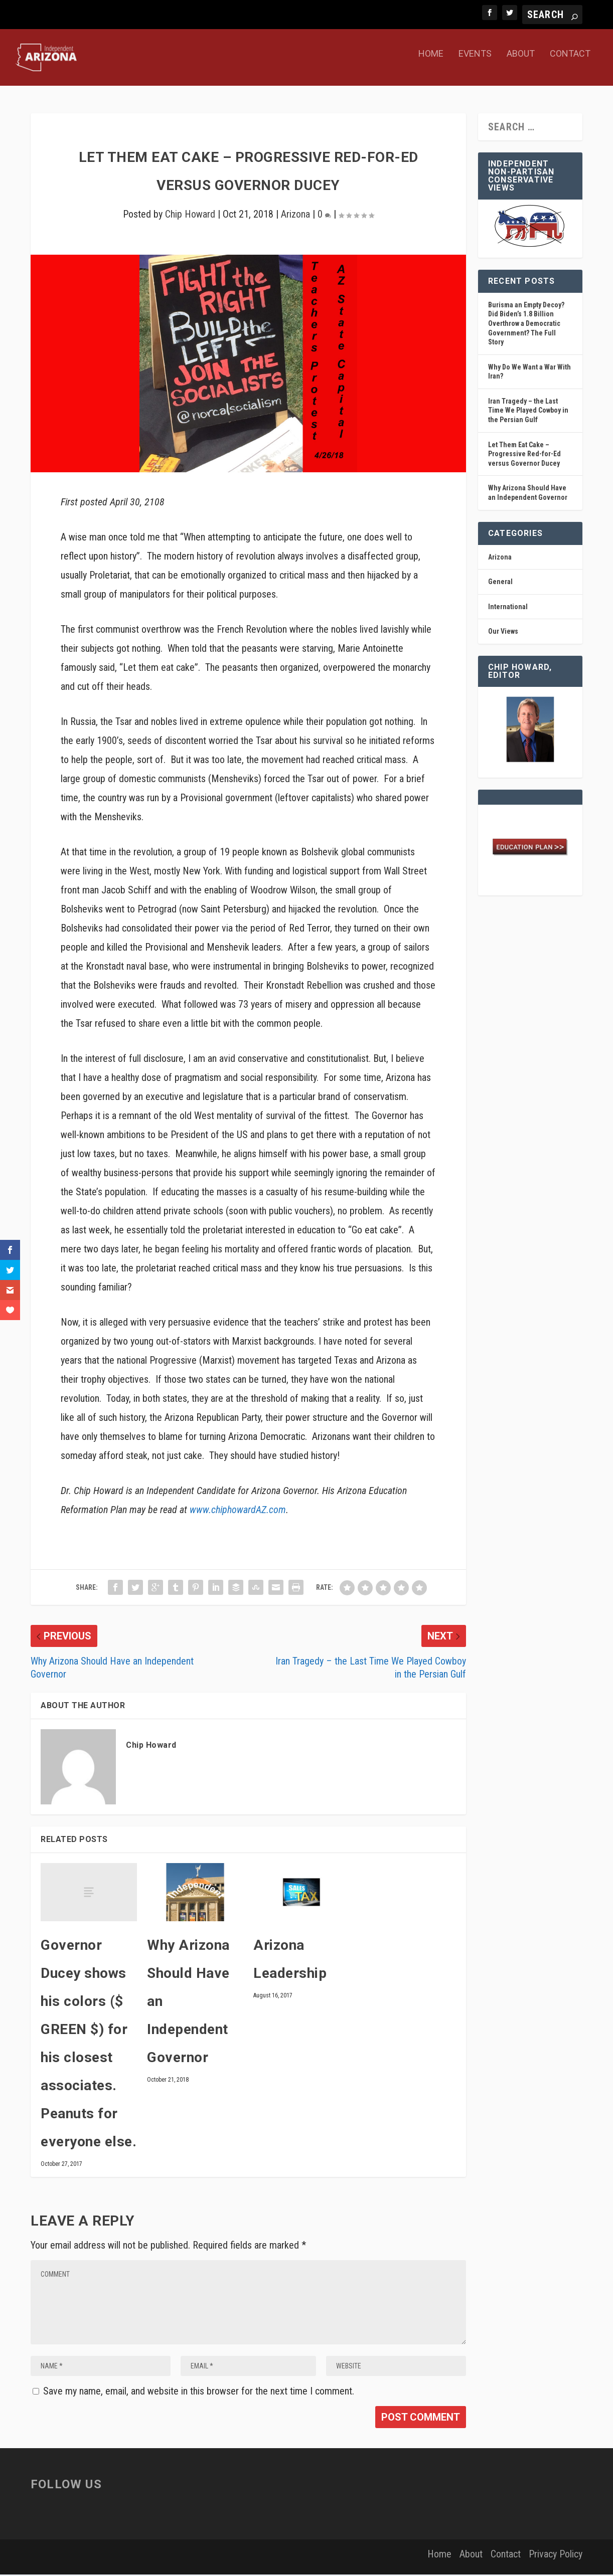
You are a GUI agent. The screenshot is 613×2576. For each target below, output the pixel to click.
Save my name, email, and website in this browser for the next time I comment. (198, 2392)
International (508, 608)
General (500, 583)
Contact (570, 62)
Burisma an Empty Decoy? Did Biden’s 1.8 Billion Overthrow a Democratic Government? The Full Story (526, 324)
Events (475, 62)
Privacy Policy (555, 2555)
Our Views (503, 633)
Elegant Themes (99, 2560)
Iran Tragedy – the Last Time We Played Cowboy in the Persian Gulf (528, 412)
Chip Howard (190, 216)
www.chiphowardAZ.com (238, 1511)
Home (430, 62)
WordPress (187, 2560)
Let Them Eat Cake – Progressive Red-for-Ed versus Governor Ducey (524, 455)
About (521, 62)
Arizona (295, 216)
